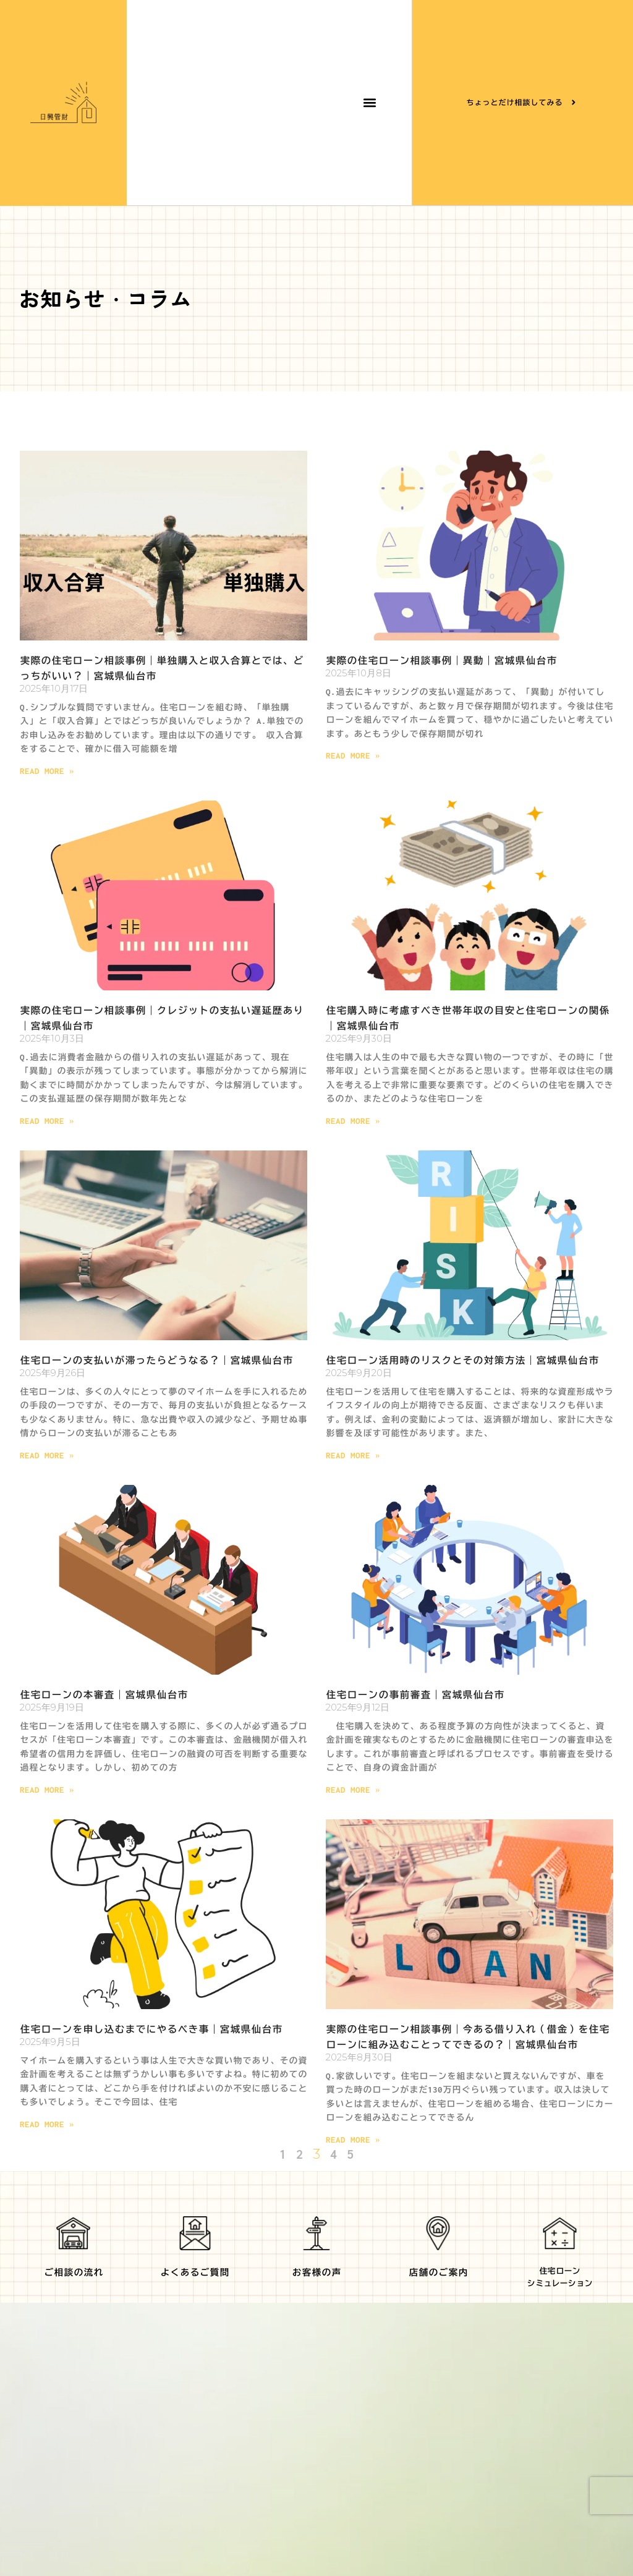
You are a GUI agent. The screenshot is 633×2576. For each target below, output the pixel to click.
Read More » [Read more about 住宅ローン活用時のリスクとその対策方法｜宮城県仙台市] (353, 1455)
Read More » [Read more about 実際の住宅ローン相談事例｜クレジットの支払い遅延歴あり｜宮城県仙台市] (47, 1121)
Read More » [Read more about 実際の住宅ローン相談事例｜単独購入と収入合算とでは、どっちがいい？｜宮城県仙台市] (47, 771)
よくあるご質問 (194, 2272)
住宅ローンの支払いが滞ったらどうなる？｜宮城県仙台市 (156, 1360)
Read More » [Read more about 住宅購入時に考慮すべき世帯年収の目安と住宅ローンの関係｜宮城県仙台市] (353, 1121)
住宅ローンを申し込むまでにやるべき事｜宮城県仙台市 (151, 2029)
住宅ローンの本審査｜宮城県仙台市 (104, 1695)
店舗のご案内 (438, 2272)
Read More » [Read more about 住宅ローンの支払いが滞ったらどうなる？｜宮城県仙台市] (47, 1455)
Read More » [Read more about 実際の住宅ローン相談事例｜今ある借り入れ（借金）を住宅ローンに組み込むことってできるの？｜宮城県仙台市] (353, 2140)
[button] (369, 103)
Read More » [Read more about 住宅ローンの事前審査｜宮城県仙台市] (353, 1790)
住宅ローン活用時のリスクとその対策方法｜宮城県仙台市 (462, 1360)
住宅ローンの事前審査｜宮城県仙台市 (415, 1695)
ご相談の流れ (73, 2272)
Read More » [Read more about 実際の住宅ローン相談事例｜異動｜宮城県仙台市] (353, 755)
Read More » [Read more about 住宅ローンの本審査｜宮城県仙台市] (47, 1790)
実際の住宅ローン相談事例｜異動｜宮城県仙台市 (441, 660)
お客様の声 (316, 2272)
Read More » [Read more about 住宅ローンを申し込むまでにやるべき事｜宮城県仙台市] (47, 2124)
